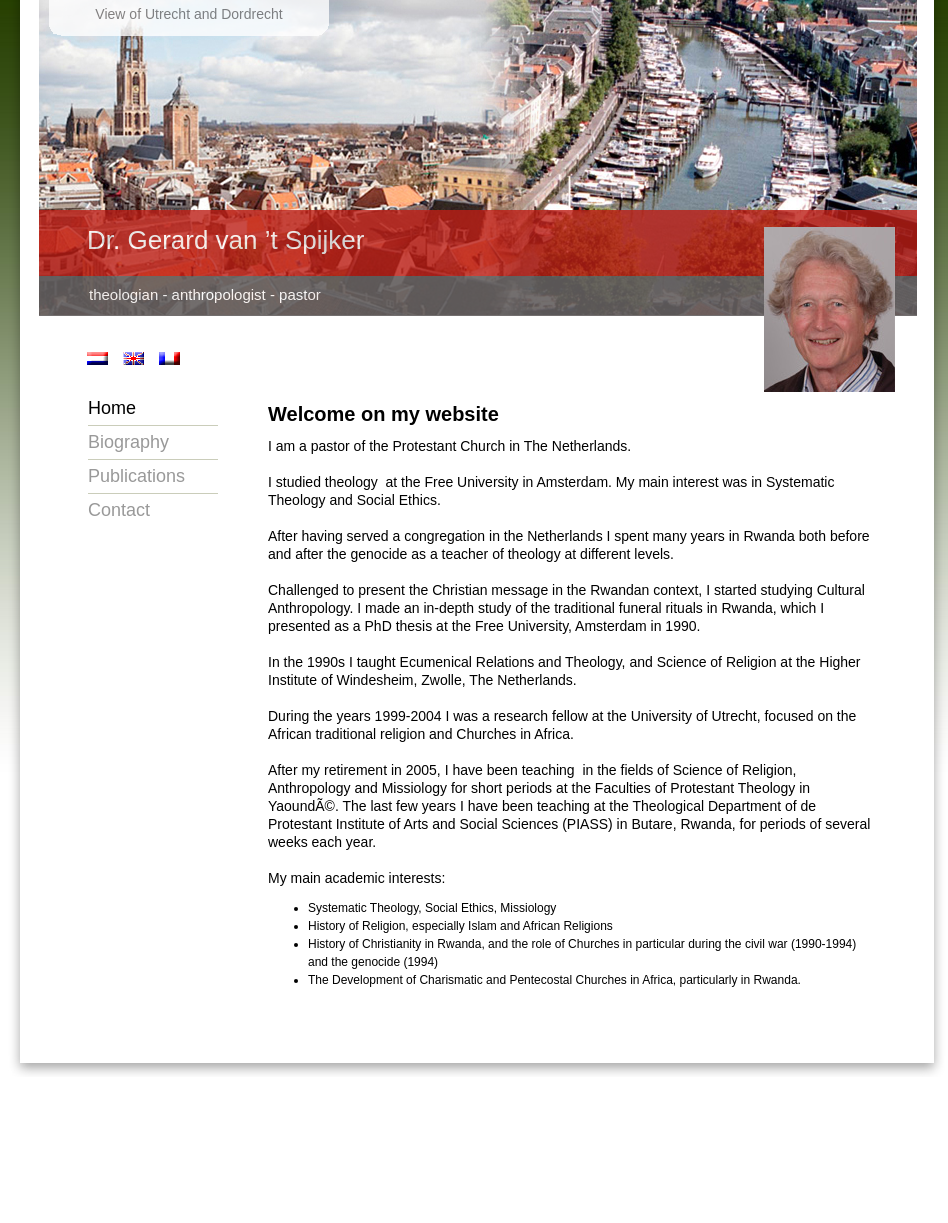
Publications (136, 476)
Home (112, 408)
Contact (119, 510)
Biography (128, 442)
